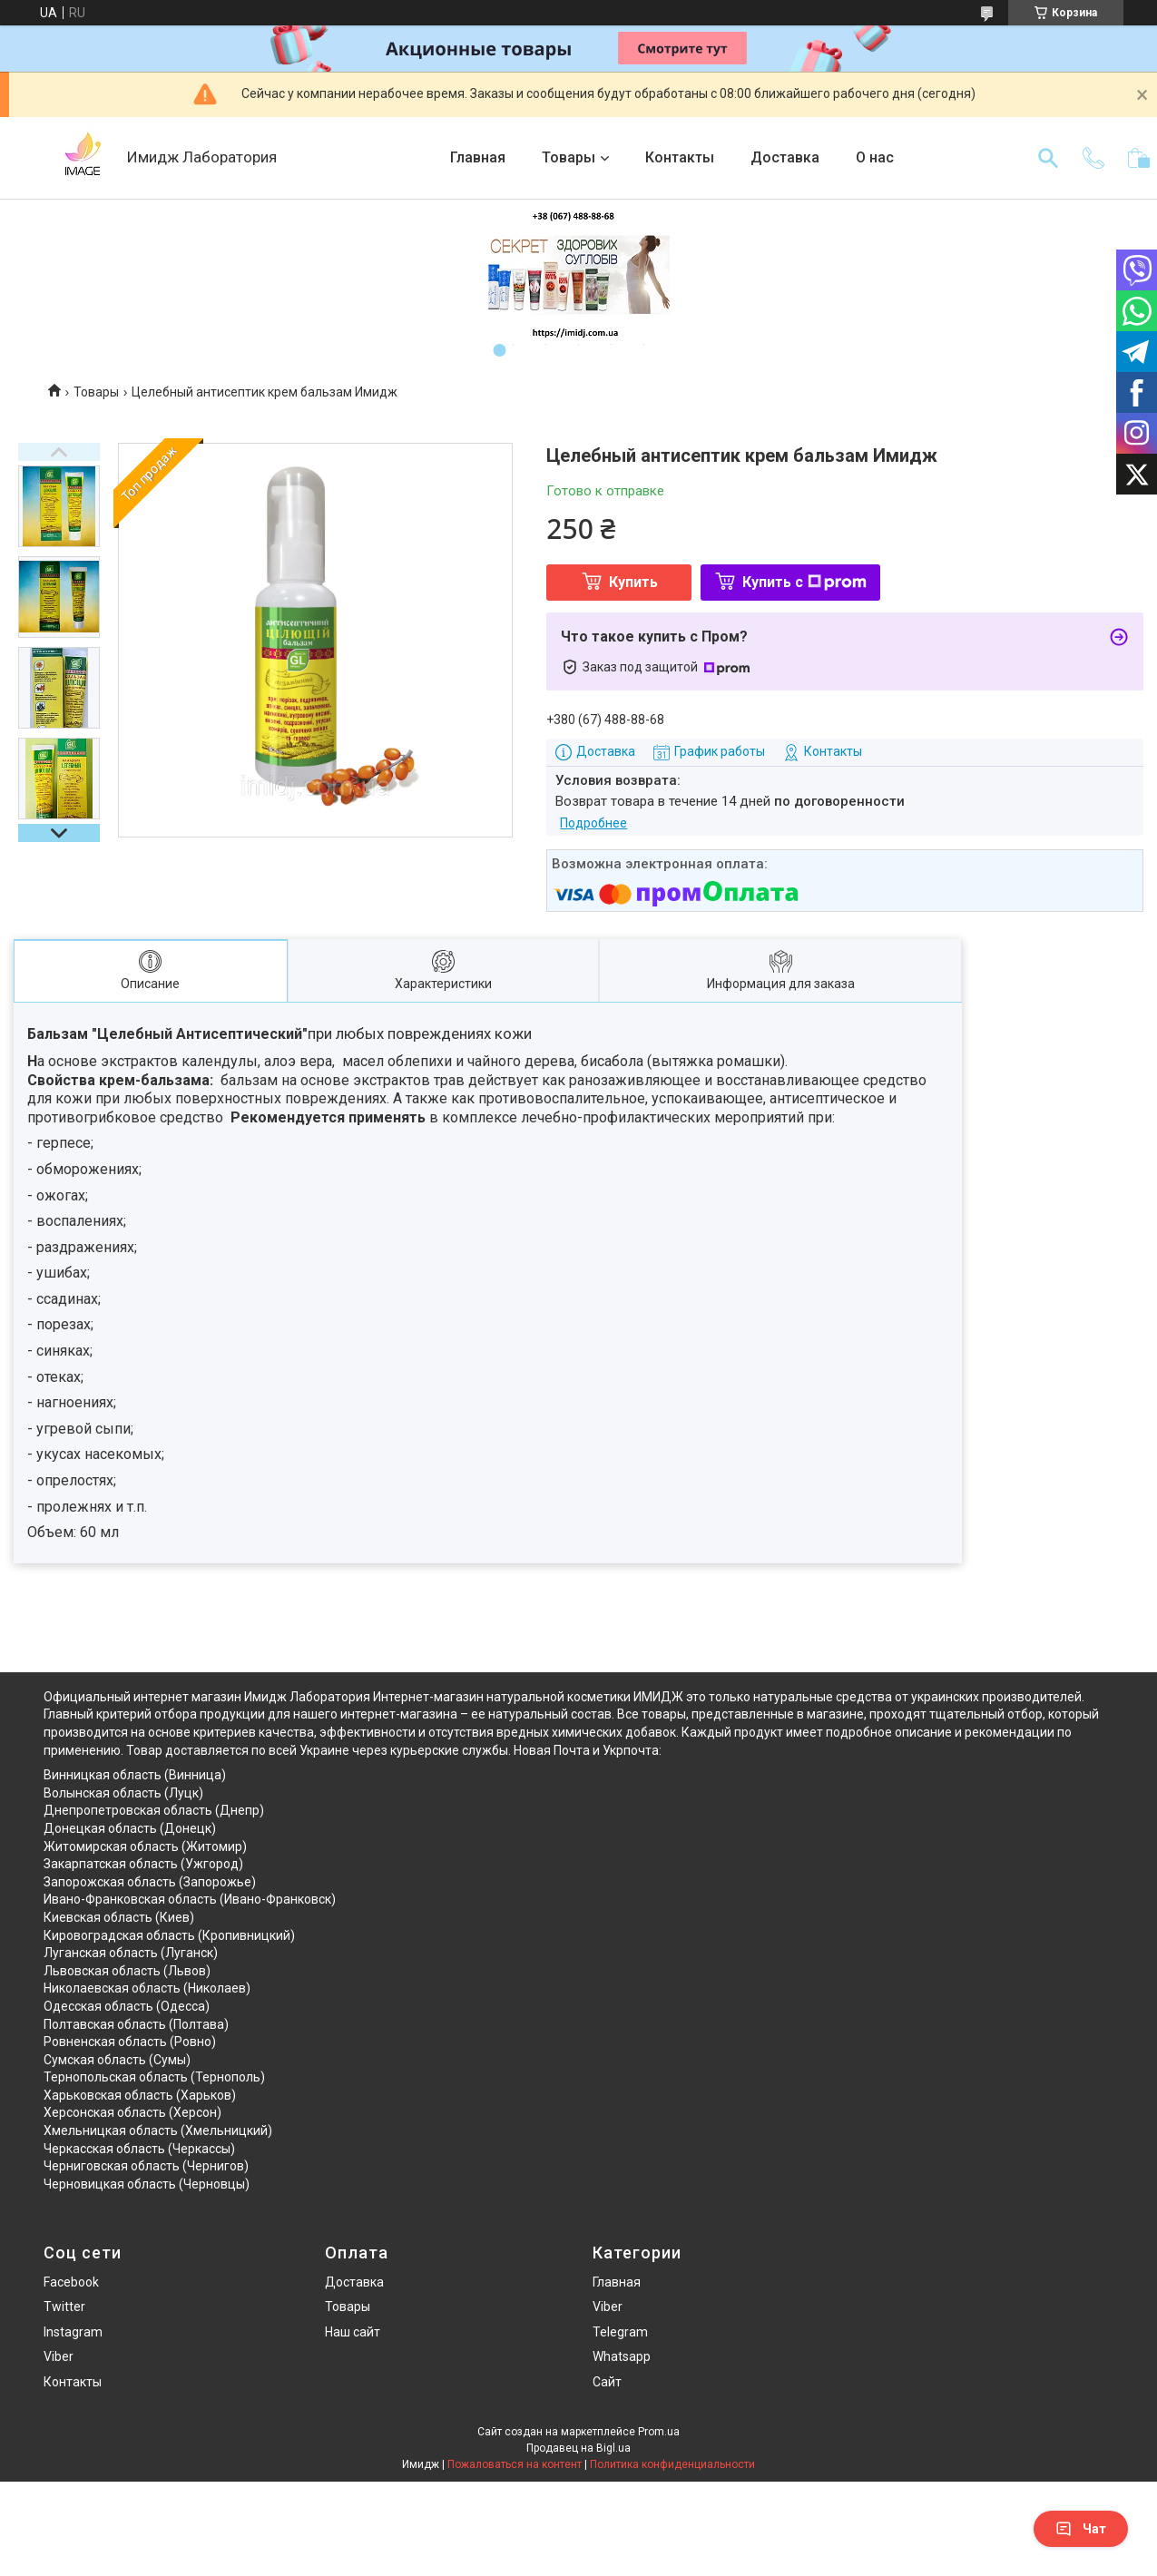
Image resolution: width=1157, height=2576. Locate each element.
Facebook (71, 2282)
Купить (633, 582)
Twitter (64, 2306)
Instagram (73, 2332)
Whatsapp (622, 2356)
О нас (875, 157)
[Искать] (1048, 158)
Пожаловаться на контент (514, 2464)
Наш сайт (352, 2332)
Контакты (679, 157)
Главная (477, 157)
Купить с (804, 582)
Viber (59, 2356)
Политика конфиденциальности (672, 2464)
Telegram (620, 2332)
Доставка (784, 157)
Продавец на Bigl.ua (578, 2448)
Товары (568, 157)
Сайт (607, 2382)
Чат (1080, 2529)
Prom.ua (659, 2431)
